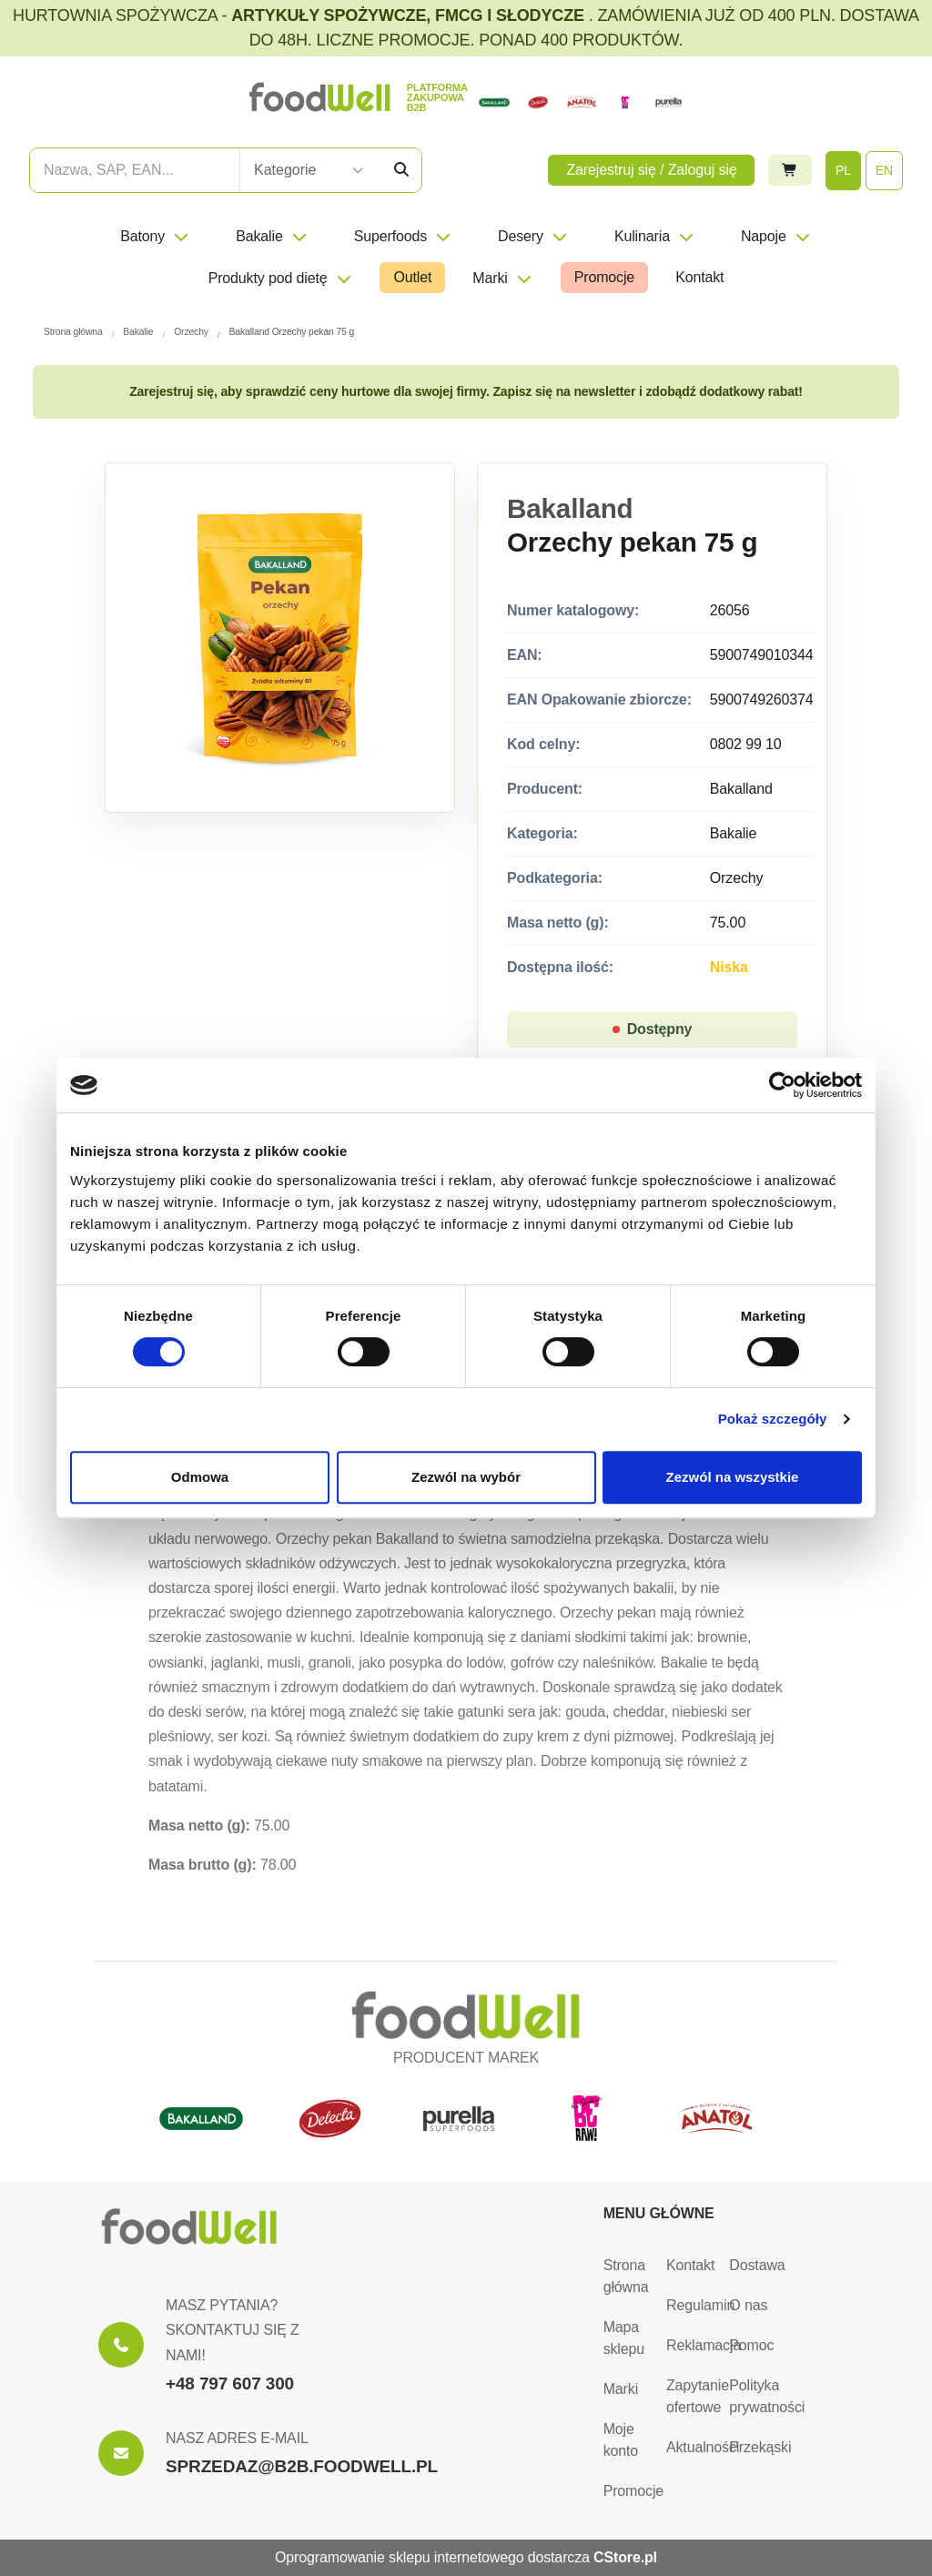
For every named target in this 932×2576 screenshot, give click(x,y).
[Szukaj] (401, 170)
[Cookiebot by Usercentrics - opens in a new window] (782, 1085)
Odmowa (199, 1477)
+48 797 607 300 (230, 2383)
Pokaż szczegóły (772, 1418)
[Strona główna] (189, 2227)
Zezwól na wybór (466, 1477)
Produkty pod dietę (280, 278)
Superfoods (403, 236)
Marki (502, 278)
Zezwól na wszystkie (732, 1477)
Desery (533, 236)
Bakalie (272, 236)
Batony (155, 236)
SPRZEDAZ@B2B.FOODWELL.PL (302, 2466)
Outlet (412, 277)
